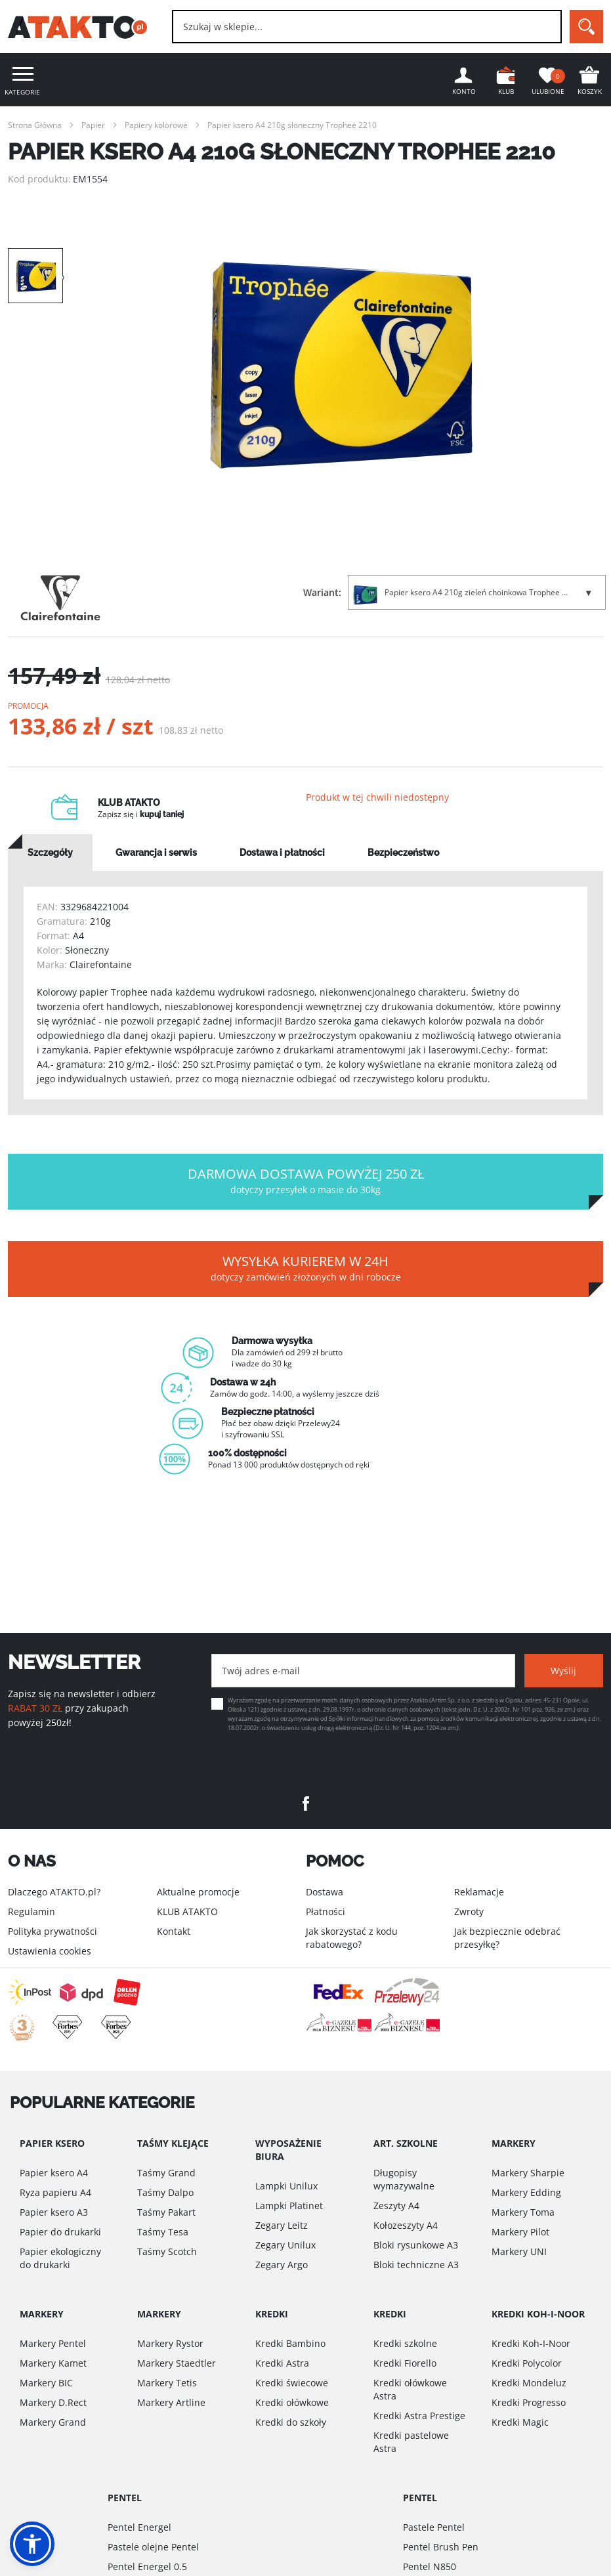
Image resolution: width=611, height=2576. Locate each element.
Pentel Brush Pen (440, 2547)
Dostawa (324, 1892)
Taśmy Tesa (162, 2232)
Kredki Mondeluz (529, 2382)
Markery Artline (171, 2402)
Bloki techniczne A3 (416, 2264)
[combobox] (367, 26)
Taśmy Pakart (166, 2212)
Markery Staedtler (176, 2363)
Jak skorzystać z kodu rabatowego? (352, 1938)
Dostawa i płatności (282, 854)
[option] (341, 366)
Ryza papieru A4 (55, 2192)
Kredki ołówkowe (292, 2402)
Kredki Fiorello (404, 2363)
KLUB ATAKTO (187, 1911)
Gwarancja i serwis (156, 854)
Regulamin (31, 1911)
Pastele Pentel (434, 2527)
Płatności (325, 1911)
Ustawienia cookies (49, 1951)
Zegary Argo (281, 2264)
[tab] (50, 853)
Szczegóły (50, 854)
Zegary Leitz (281, 2225)
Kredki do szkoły (290, 2422)
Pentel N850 (429, 2566)
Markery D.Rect (53, 2402)
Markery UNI (519, 2251)
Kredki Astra (282, 2363)
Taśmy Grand (166, 2172)
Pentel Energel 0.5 (147, 2566)
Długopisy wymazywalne (403, 2179)
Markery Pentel (53, 2343)
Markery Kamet (53, 2363)
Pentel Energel (139, 2527)
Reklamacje (479, 1892)
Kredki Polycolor (527, 2363)
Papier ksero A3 (54, 2212)
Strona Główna (35, 125)
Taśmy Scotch (167, 2251)
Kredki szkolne (405, 2343)
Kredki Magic (520, 2422)
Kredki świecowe (291, 2382)
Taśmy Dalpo (165, 2192)
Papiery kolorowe (156, 125)
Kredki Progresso (529, 2402)
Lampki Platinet (289, 2205)
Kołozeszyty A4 (405, 2225)
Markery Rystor (170, 2343)
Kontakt (173, 1931)
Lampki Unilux (286, 2186)
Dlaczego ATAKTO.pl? (54, 1892)
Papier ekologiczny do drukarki (60, 2258)
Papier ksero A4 (54, 2172)
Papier (93, 125)
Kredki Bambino (290, 2343)
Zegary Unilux (285, 2245)
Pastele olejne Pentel (153, 2547)
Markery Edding (526, 2192)
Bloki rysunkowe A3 (415, 2245)
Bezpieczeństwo (403, 854)
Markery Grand (53, 2422)
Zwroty (469, 1911)
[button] (32, 2544)
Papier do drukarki (60, 2232)
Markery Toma (523, 2212)
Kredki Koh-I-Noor (531, 2343)
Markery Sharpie (528, 2172)
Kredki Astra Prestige (419, 2415)
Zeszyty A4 (396, 2205)
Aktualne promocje (198, 1892)
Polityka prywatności (52, 1931)
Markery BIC (46, 2382)
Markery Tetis (167, 2382)
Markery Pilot (520, 2232)
